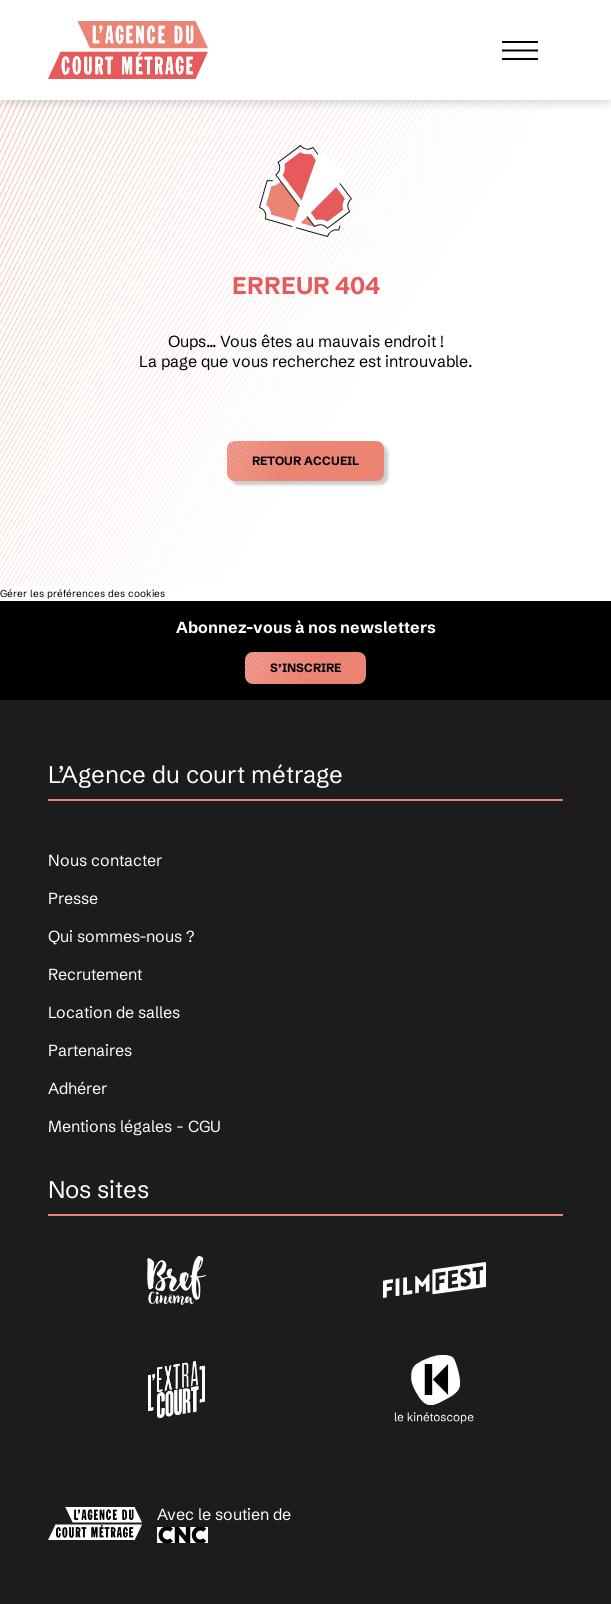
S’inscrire (305, 667)
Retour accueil (305, 460)
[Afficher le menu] (520, 49)
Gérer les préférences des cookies (82, 593)
